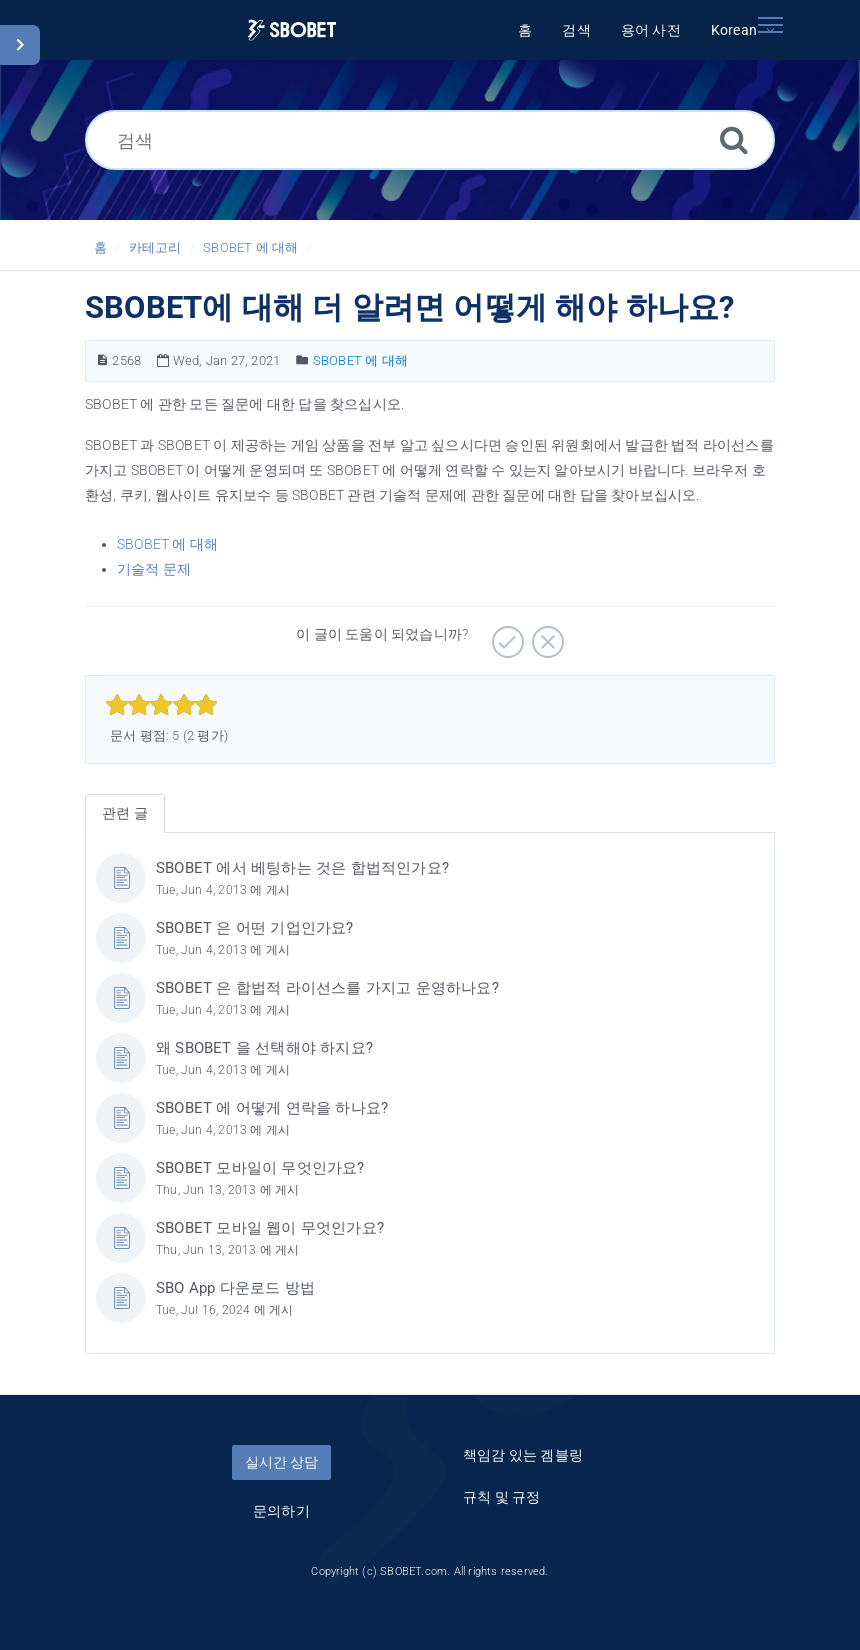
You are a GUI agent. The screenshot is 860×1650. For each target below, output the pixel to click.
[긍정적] (505, 635)
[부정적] (545, 635)
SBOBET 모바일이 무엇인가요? (260, 1168)
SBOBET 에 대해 (250, 247)
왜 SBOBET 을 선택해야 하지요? (264, 1048)
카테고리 (155, 247)
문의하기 (281, 1511)
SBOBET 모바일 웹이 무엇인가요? (270, 1228)
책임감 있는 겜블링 (523, 1455)
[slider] (161, 705)
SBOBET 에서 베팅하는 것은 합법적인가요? (302, 868)
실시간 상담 (281, 1462)
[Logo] (292, 30)
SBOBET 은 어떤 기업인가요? (255, 928)
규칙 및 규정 (501, 1497)
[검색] (430, 140)
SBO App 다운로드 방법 (235, 1288)
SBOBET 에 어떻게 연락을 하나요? (272, 1108)
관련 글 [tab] (125, 813)
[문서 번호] (102, 360)
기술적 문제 (154, 569)
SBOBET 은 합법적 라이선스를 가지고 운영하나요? (327, 988)
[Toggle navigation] (770, 25)
